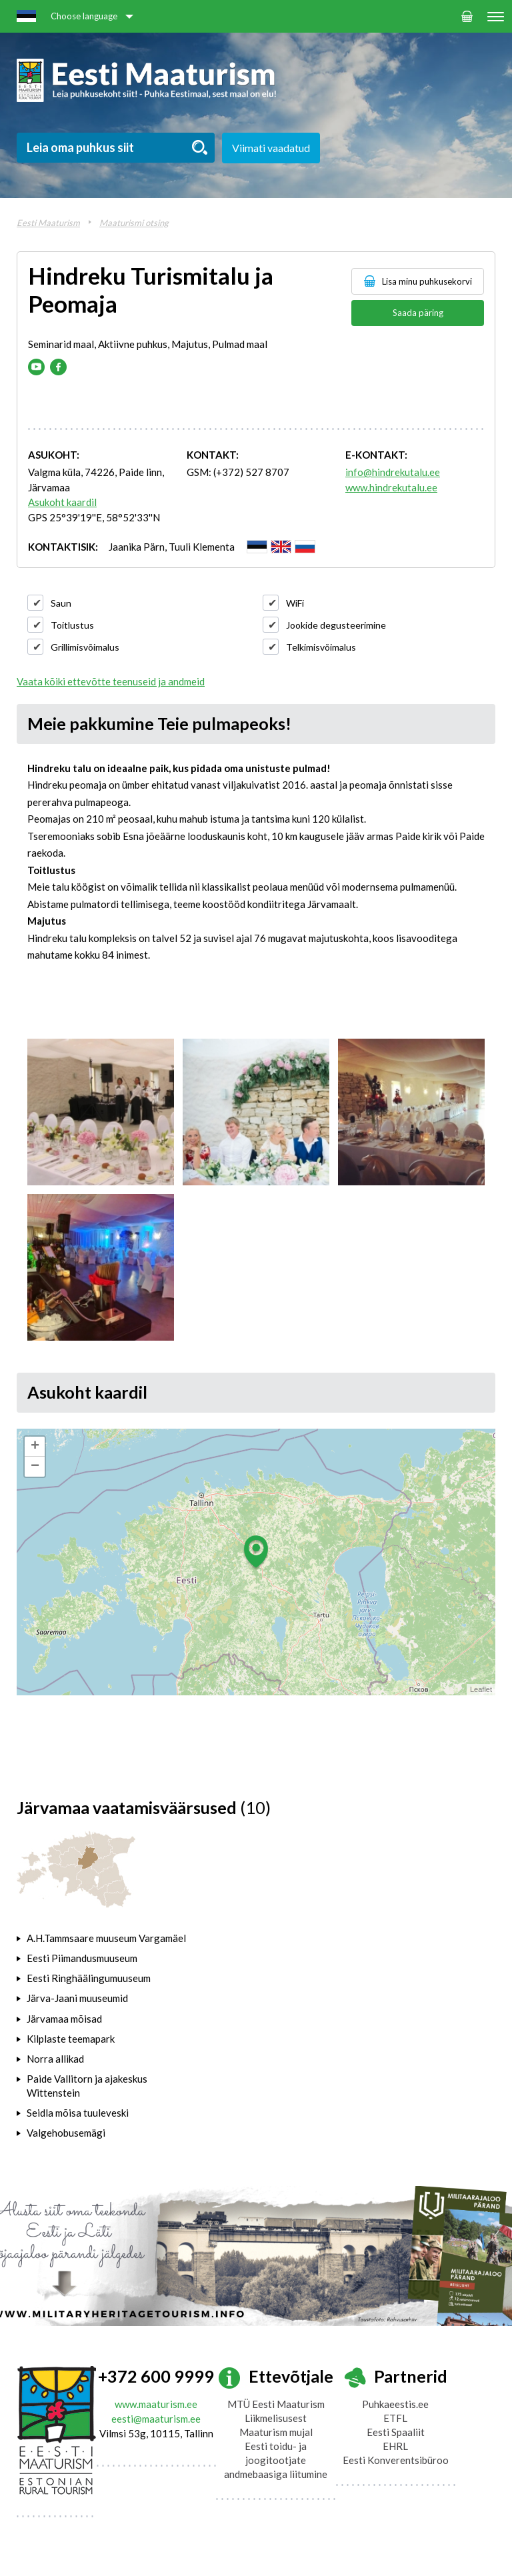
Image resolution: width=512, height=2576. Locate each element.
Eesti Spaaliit (396, 2432)
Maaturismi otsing (134, 222)
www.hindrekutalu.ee (391, 487)
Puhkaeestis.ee (395, 2404)
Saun (61, 603)
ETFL (395, 2418)
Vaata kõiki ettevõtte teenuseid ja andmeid (111, 681)
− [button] (35, 1467)
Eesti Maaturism (48, 222)
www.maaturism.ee (156, 2404)
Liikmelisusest (276, 2418)
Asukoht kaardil (62, 502)
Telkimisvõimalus (321, 647)
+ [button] (35, 1447)
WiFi (295, 603)
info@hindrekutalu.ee (392, 472)
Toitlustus (72, 625)
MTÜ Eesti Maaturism (276, 2404)
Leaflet (481, 1689)
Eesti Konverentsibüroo (396, 2460)
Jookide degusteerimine (336, 625)
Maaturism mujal (276, 2432)
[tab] (104, 1938)
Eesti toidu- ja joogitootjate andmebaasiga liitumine (275, 2460)
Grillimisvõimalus (85, 647)
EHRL (395, 2446)
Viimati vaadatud (271, 147)
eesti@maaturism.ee (156, 2419)
